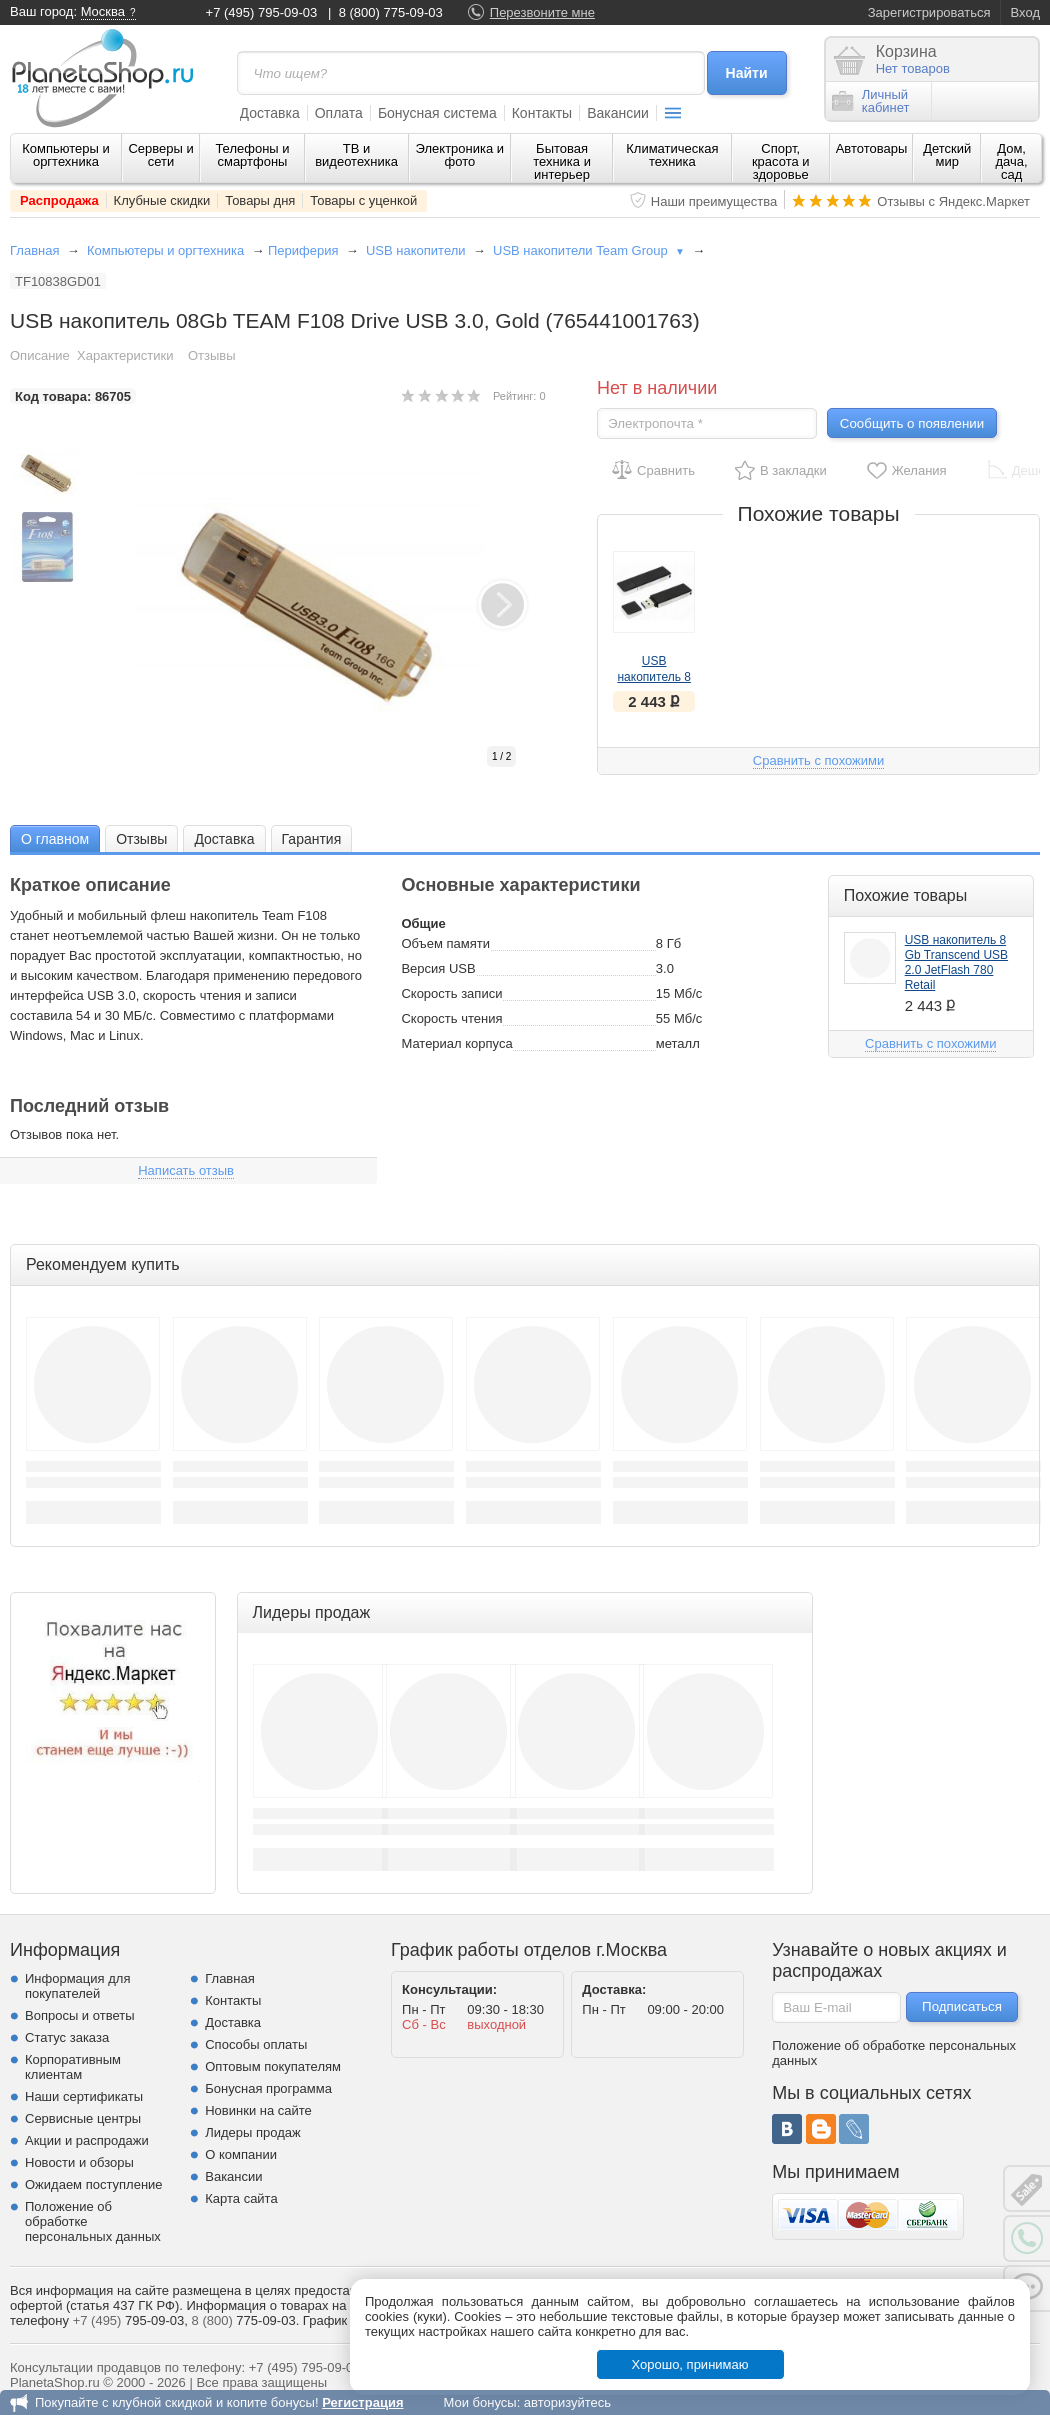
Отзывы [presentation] (141, 839)
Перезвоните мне (542, 12)
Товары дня (260, 200)
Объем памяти (445, 943)
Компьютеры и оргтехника (66, 155)
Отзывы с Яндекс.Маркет (953, 201)
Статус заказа (67, 2037)
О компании (241, 2154)
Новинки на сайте (258, 2110)
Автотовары (872, 148)
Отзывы (212, 355)
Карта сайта (241, 2198)
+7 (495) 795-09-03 (262, 12)
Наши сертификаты (84, 2096)
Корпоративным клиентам (73, 2067)
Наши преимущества (714, 201)
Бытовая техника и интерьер (562, 161)
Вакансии (618, 113)
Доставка (270, 113)
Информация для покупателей (77, 1986)
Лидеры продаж (253, 2132)
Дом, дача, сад (1012, 161)
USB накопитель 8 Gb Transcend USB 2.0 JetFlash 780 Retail (956, 962)
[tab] (55, 838)
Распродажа (59, 200)
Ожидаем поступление (94, 2184)
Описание (40, 355)
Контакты (542, 113)
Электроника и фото (460, 155)
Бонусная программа (268, 2088)
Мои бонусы (479, 2402)
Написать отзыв (186, 1170)
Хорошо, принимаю (690, 2364)
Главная (34, 250)
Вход (1025, 12)
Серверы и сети (160, 155)
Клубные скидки (162, 200)
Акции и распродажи (87, 2140)
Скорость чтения (451, 1018)
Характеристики (125, 355)
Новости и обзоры (79, 2162)
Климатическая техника (672, 155)
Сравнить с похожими (818, 760)
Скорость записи (451, 993)
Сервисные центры (83, 2118)
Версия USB (438, 968)
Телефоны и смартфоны (252, 155)
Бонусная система (437, 113)
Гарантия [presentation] (312, 839)
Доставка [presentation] (224, 839)
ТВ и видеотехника (356, 155)
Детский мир (947, 155)
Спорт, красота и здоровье (781, 161)
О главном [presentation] (55, 839)
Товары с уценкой (363, 200)
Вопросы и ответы (79, 2015)
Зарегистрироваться (929, 12)
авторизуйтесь (567, 2402)
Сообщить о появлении (912, 423)
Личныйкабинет (871, 101)
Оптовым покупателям (273, 2066)
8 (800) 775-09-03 (391, 12)
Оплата (339, 113)
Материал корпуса (456, 1043)
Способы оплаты (256, 2044)
